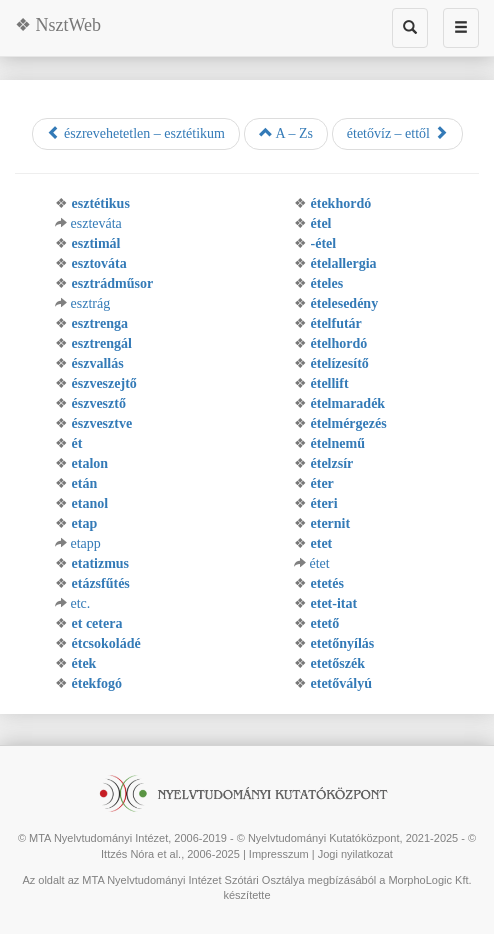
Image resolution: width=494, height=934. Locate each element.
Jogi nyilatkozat (355, 854)
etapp (86, 543)
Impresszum (279, 854)
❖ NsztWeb (58, 25)
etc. (81, 603)
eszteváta (96, 223)
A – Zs (286, 133)
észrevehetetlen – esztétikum (136, 133)
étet (320, 563)
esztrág (91, 303)
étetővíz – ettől (397, 133)
